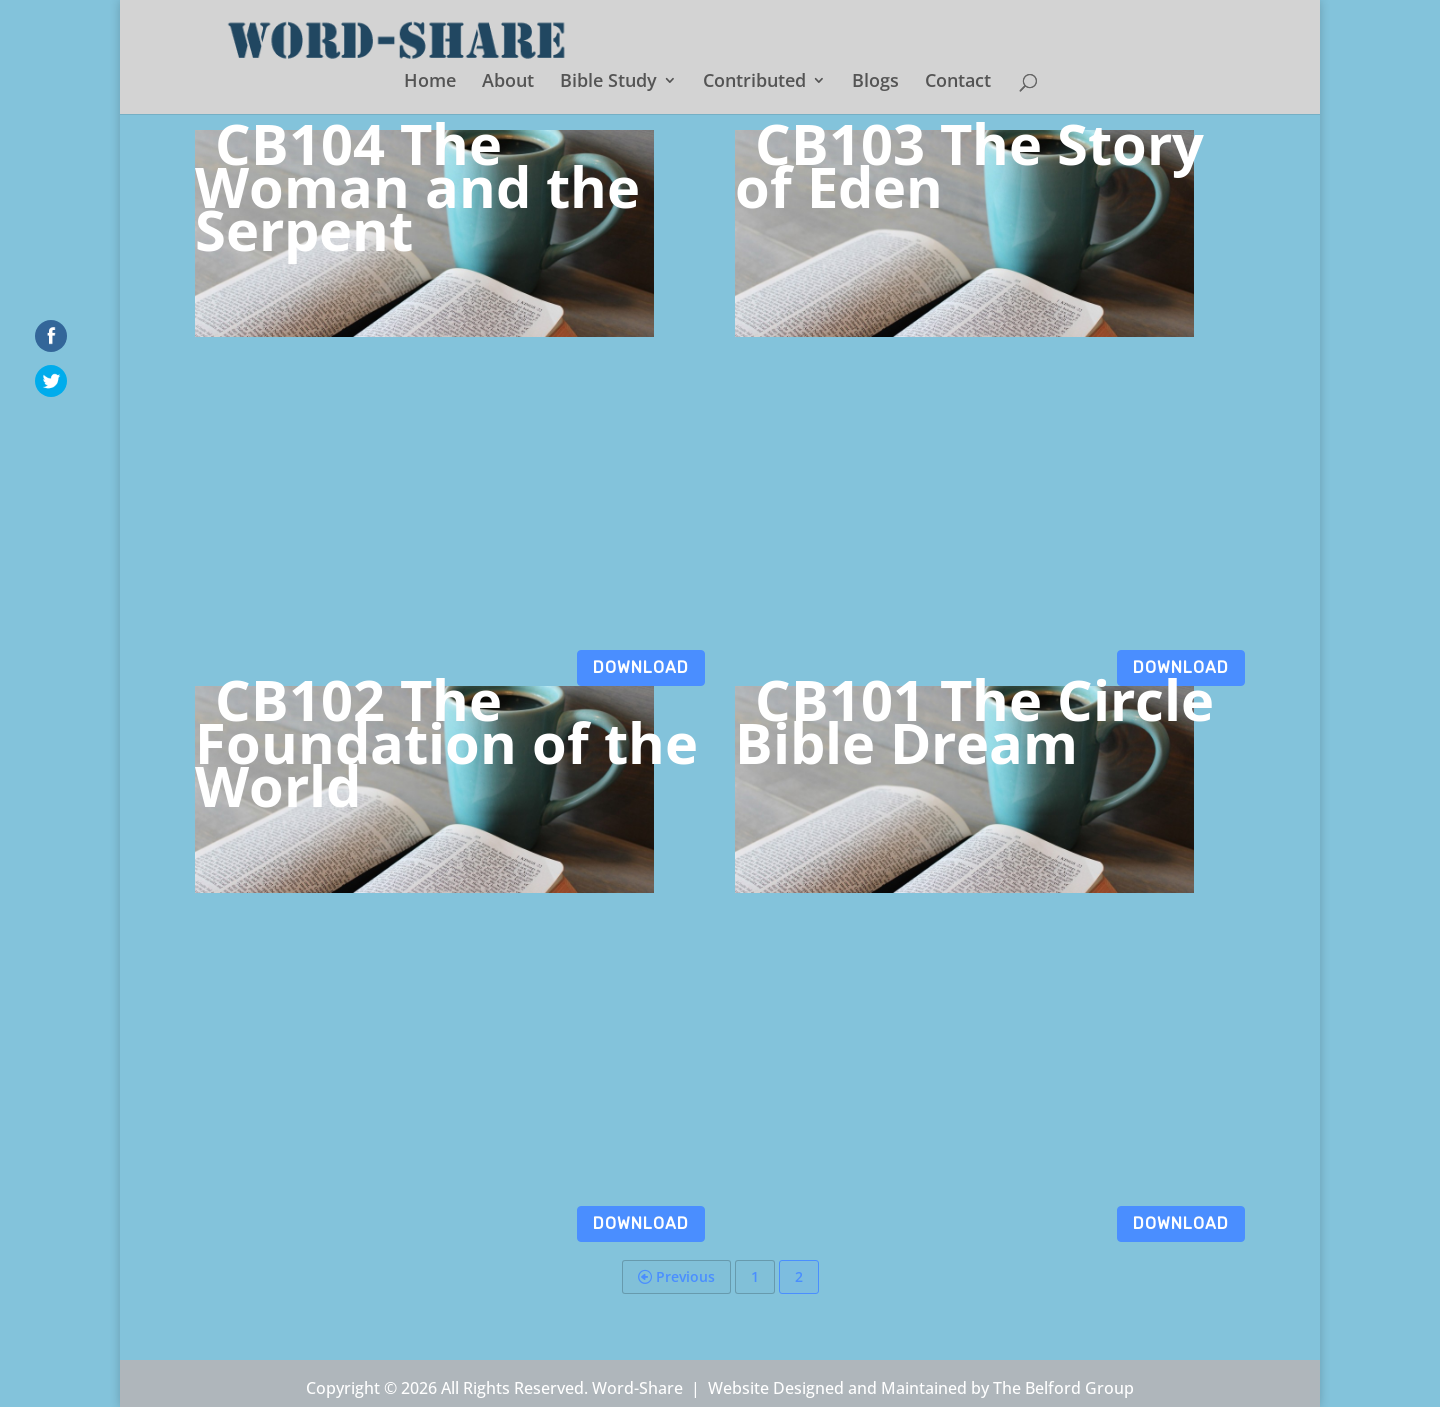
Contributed (754, 82)
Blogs (875, 82)
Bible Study (608, 82)
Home (430, 82)
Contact (958, 82)
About (508, 82)
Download (641, 667)
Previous (676, 1276)
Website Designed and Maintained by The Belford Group (921, 1388)
